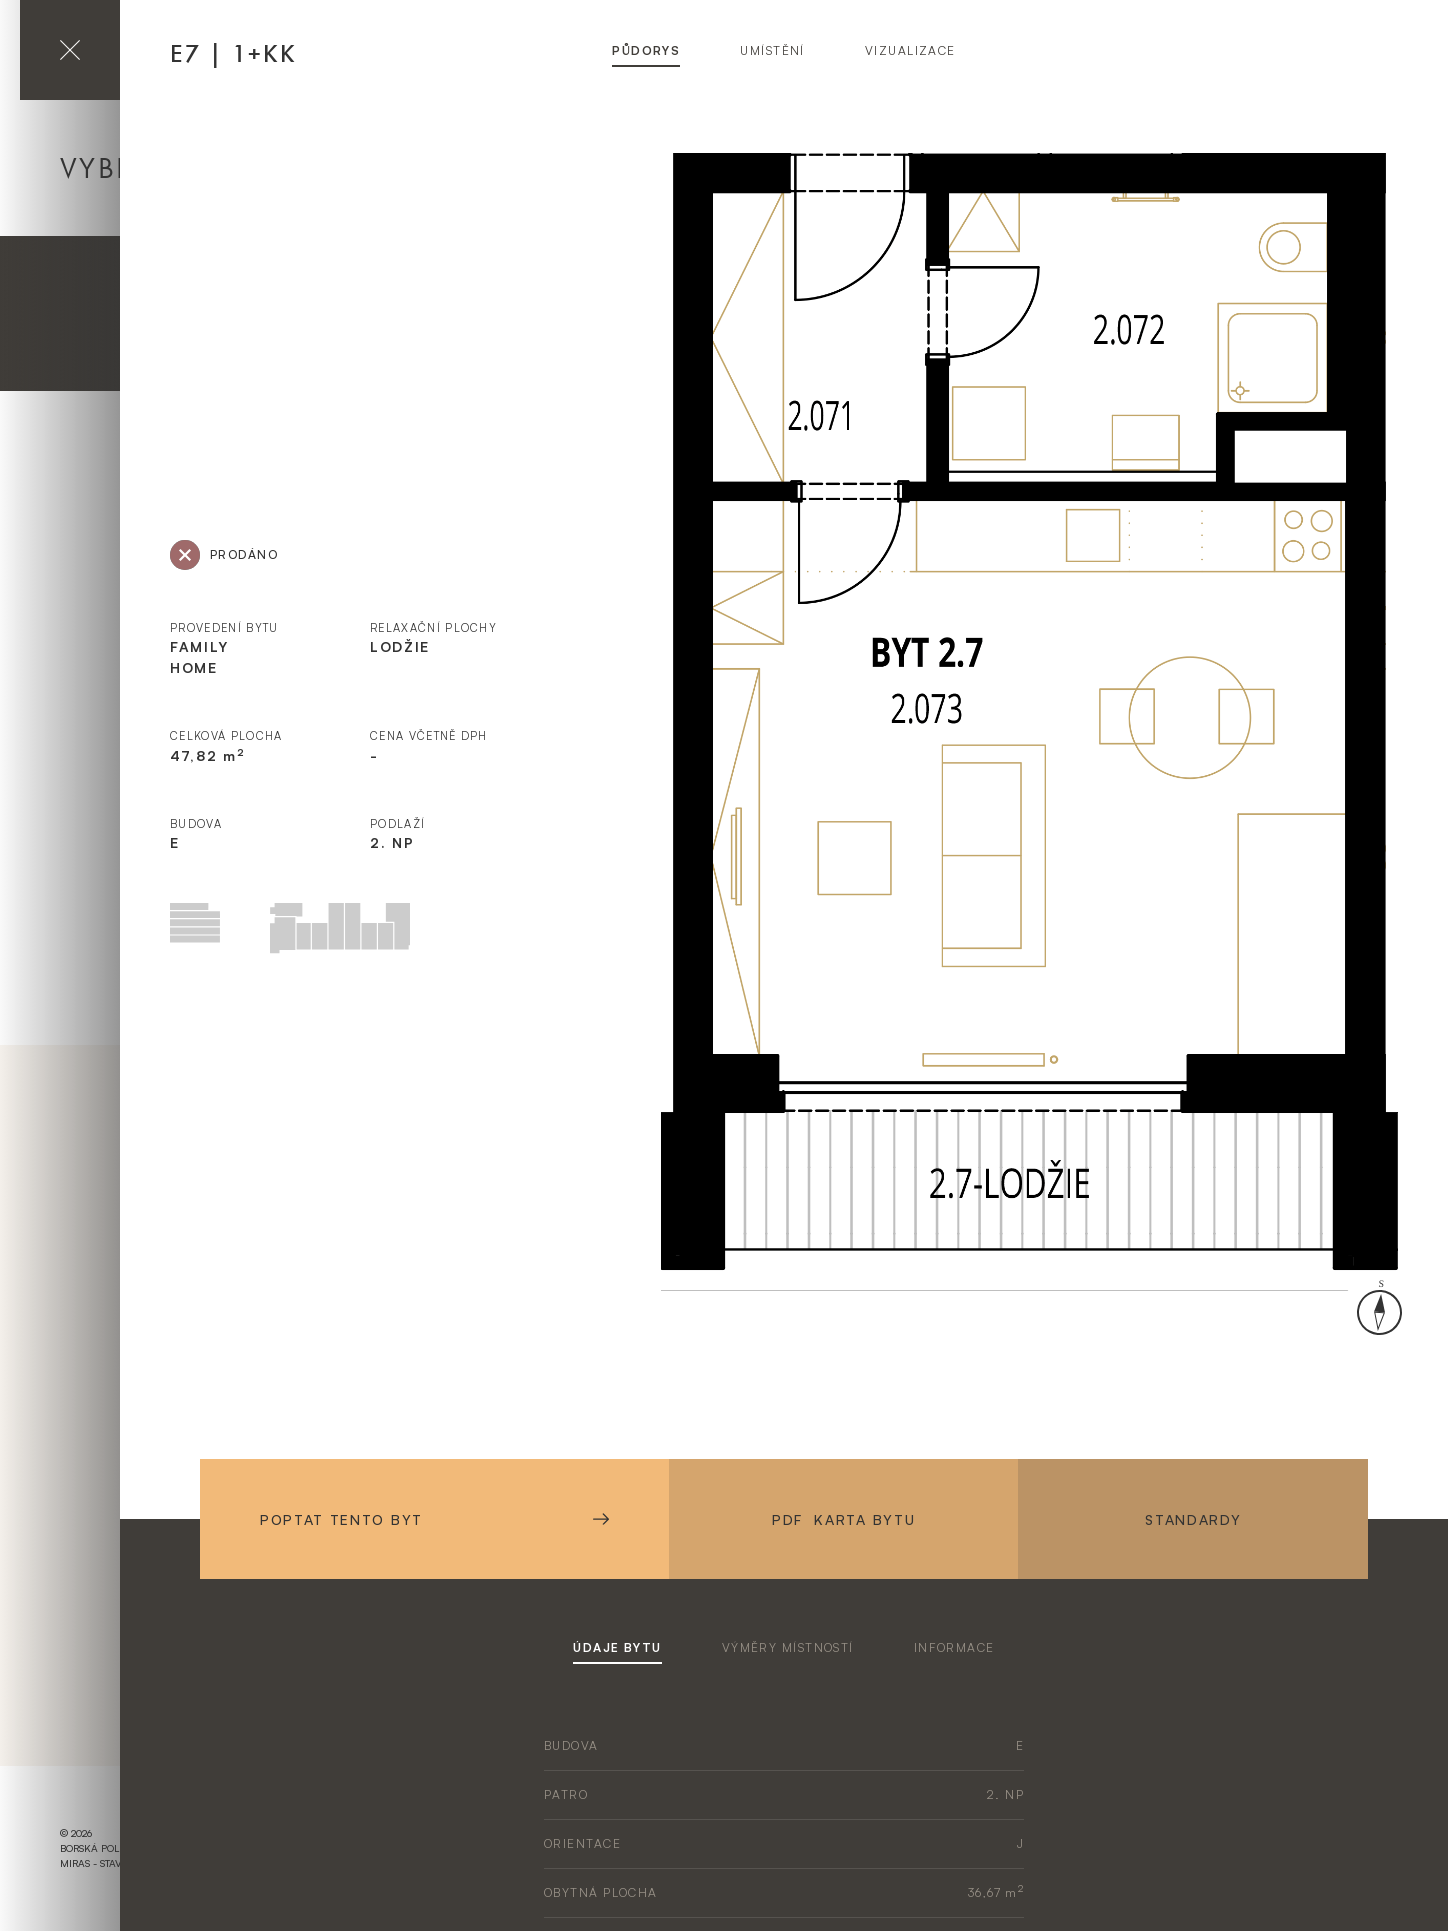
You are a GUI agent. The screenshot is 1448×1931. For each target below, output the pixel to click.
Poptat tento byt (434, 1519)
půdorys (646, 50)
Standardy (1193, 1519)
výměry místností (788, 1647)
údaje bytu (617, 1647)
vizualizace (910, 50)
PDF (843, 1519)
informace (954, 1647)
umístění (772, 50)
